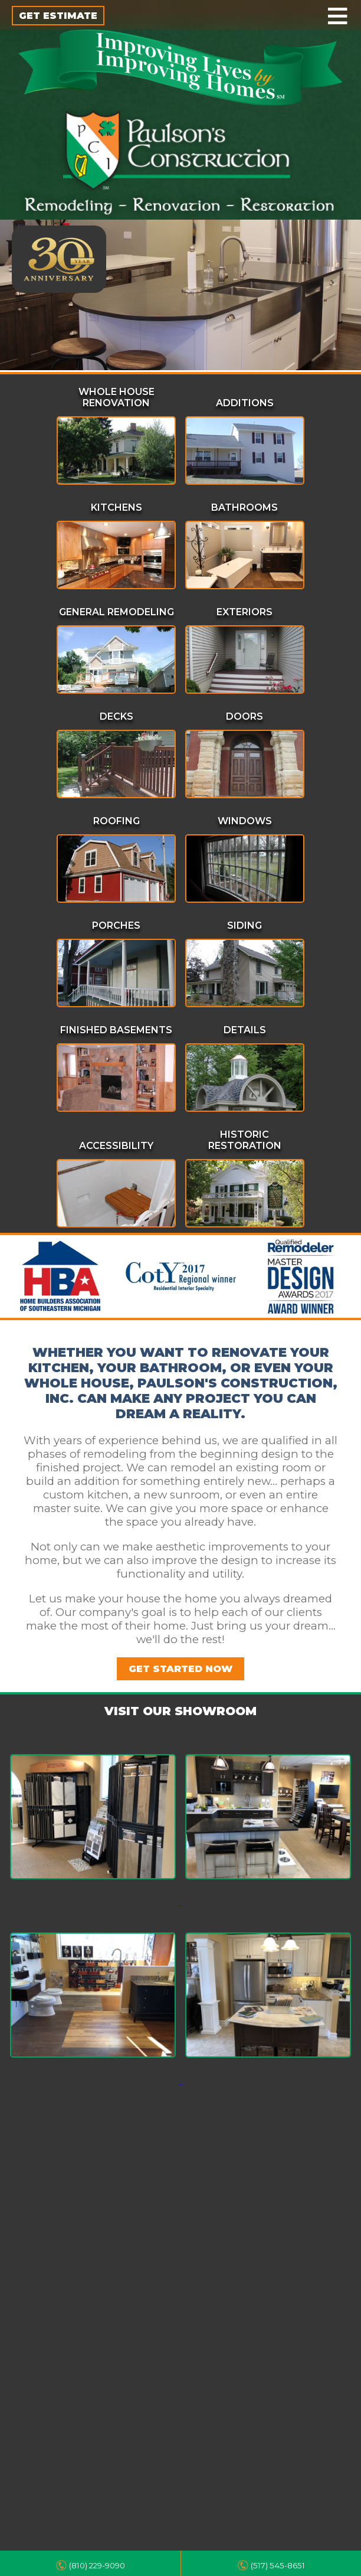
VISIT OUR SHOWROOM (180, 1711)
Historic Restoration (244, 1140)
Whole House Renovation (116, 397)
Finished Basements (116, 1030)
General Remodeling (116, 612)
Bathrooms (244, 507)
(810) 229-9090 (97, 2565)
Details (245, 1030)
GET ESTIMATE (58, 15)
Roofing (116, 821)
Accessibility (116, 1145)
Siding (244, 925)
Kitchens (116, 507)
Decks (116, 716)
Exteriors (244, 612)
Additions (245, 403)
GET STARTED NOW (180, 1668)
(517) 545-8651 (278, 2565)
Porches (116, 925)
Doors (244, 716)
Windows (245, 821)
